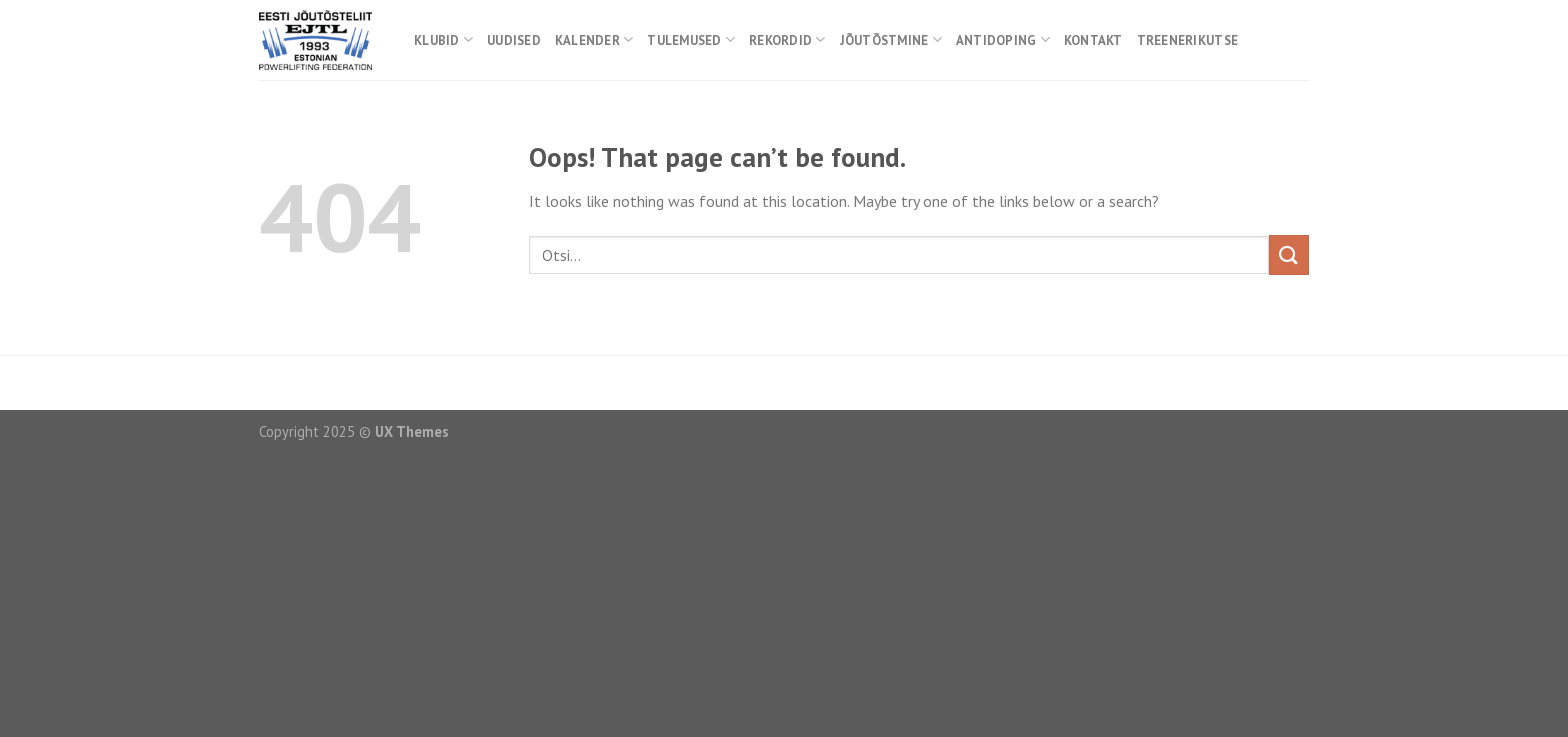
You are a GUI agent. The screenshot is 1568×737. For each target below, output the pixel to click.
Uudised (514, 40)
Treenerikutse (1187, 40)
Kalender (594, 39)
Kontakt (1093, 40)
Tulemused (691, 39)
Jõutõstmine (891, 39)
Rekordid (787, 39)
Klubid (443, 39)
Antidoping (1003, 39)
